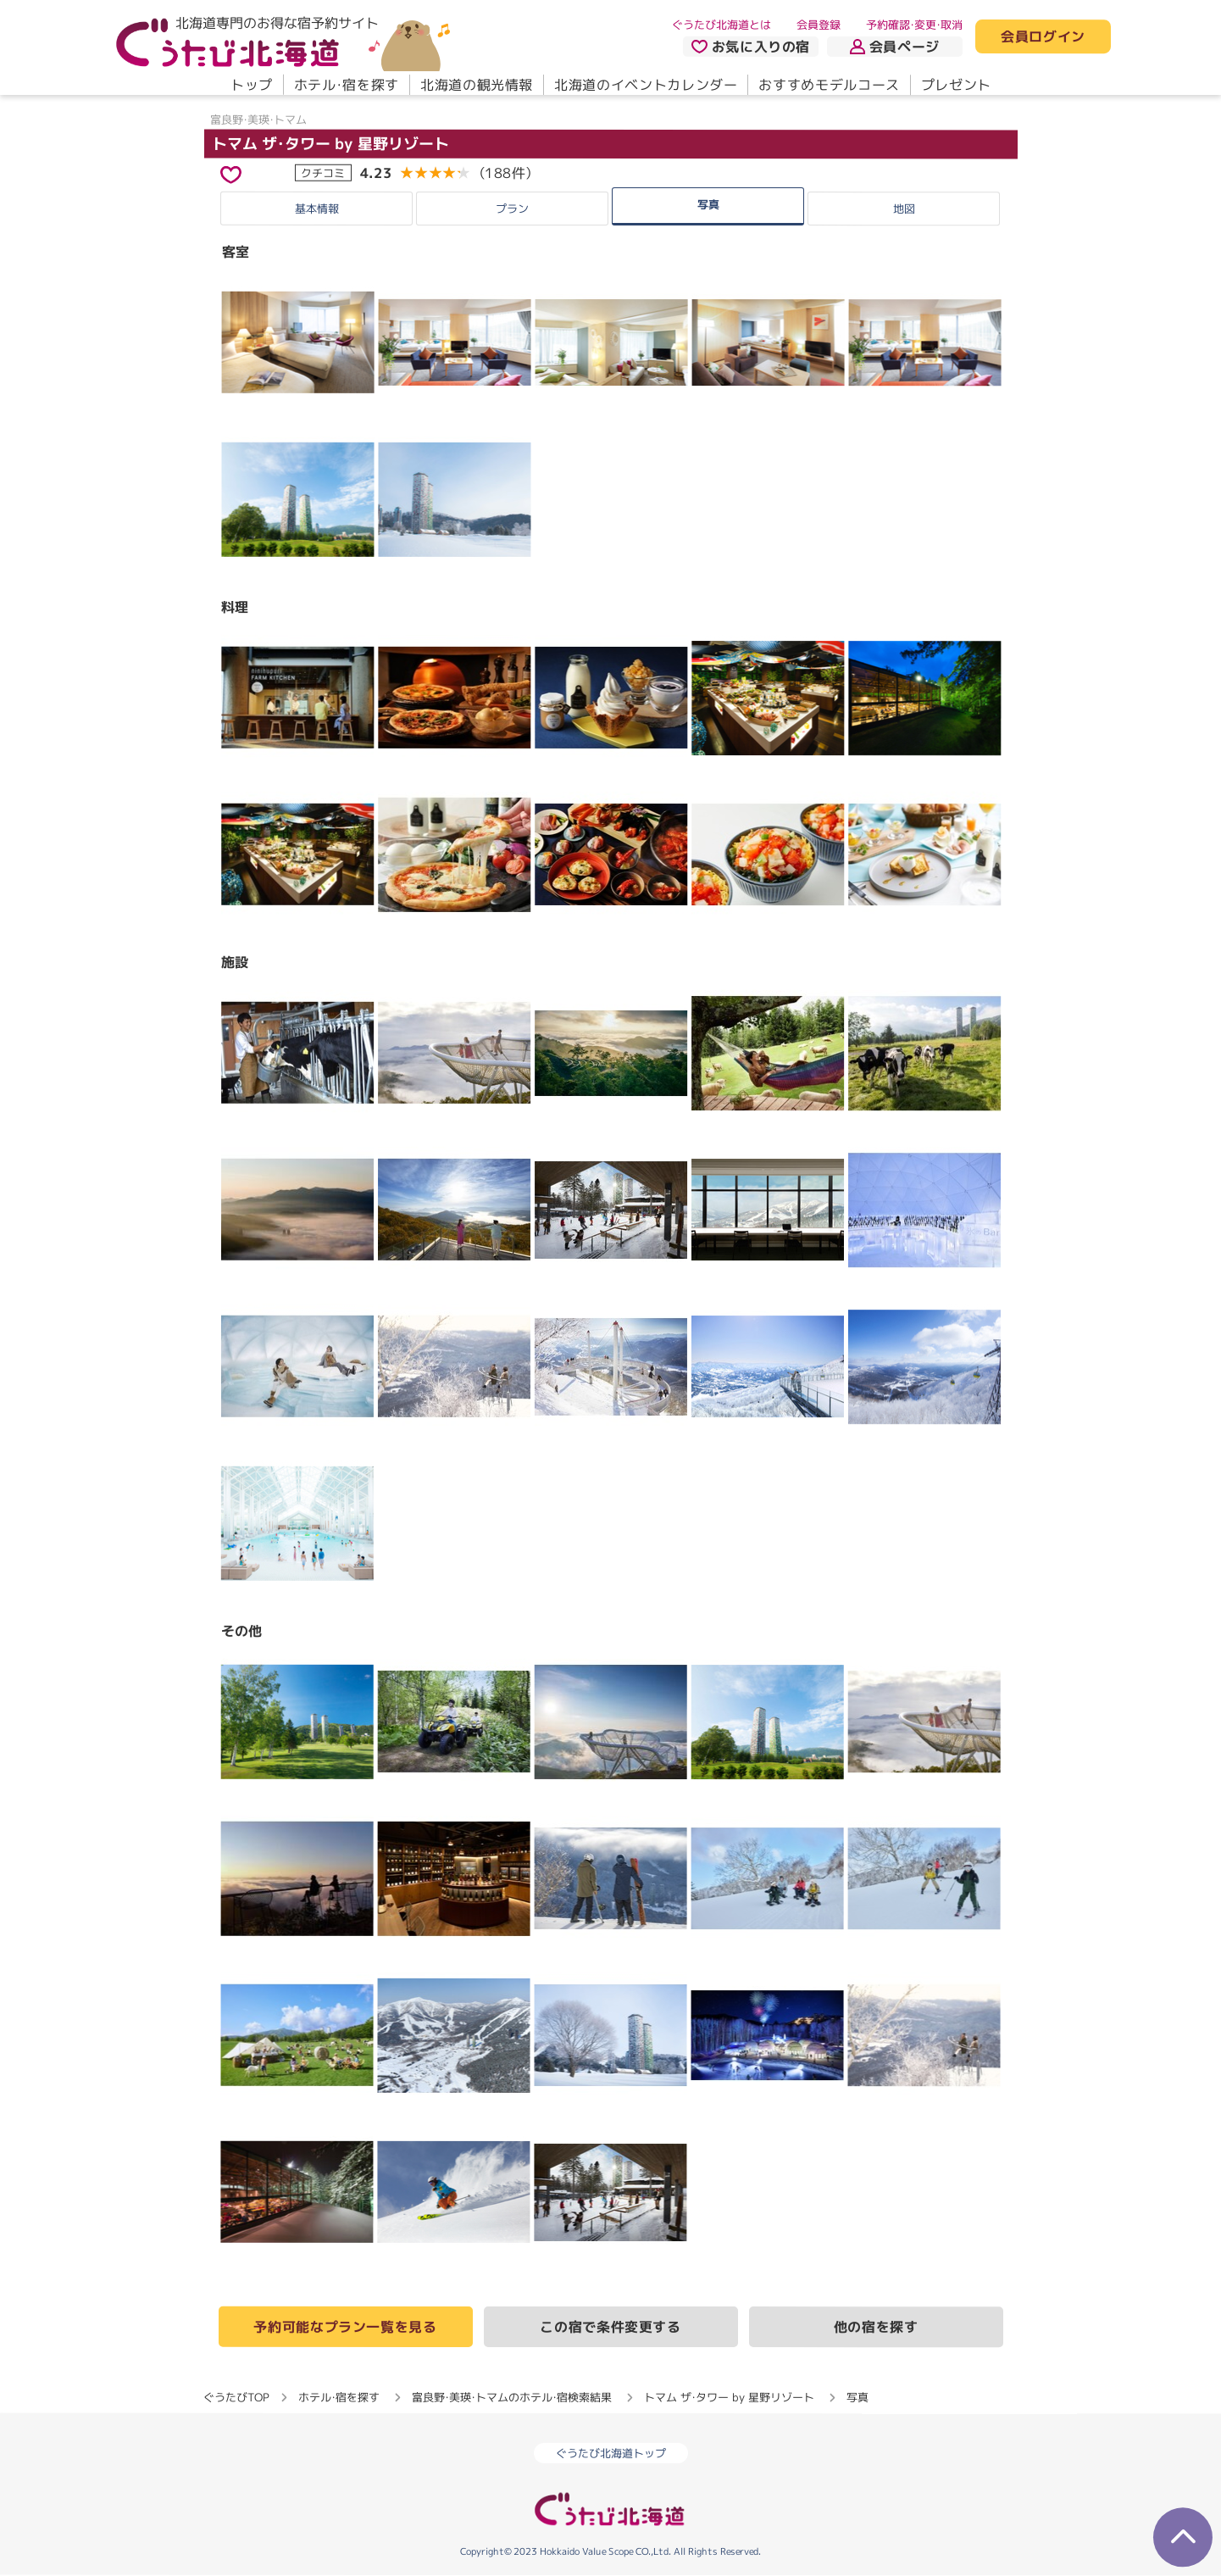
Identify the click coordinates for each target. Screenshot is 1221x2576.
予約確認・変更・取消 (914, 24)
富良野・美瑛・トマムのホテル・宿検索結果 (512, 2397)
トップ (251, 84)
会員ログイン (1043, 37)
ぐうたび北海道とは (721, 24)
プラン (512, 208)
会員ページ (895, 46)
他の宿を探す (876, 2327)
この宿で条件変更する (610, 2326)
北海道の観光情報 (475, 84)
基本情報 (317, 207)
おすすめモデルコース (828, 84)
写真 (708, 203)
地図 (904, 208)
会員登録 (818, 24)
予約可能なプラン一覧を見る (344, 2326)
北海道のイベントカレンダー (645, 84)
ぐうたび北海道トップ (611, 2454)
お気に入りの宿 (750, 46)
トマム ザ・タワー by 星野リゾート (329, 143)
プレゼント (955, 84)
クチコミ (323, 172)
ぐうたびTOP (236, 2397)
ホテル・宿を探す (345, 84)
